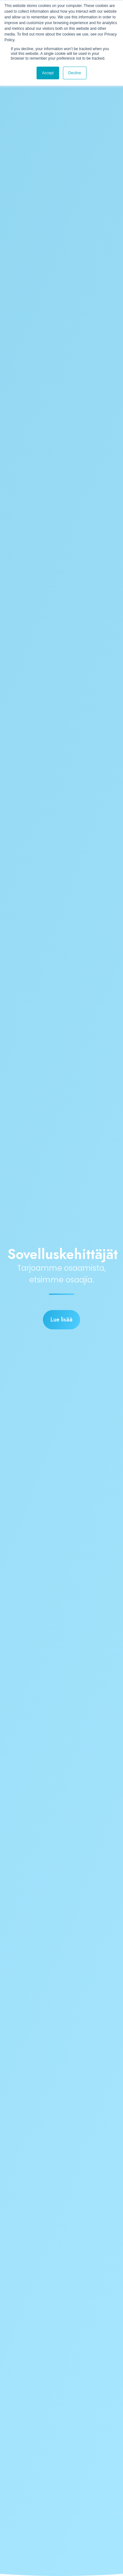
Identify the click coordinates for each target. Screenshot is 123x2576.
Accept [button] (48, 73)
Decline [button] (74, 73)
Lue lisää (61, 1319)
